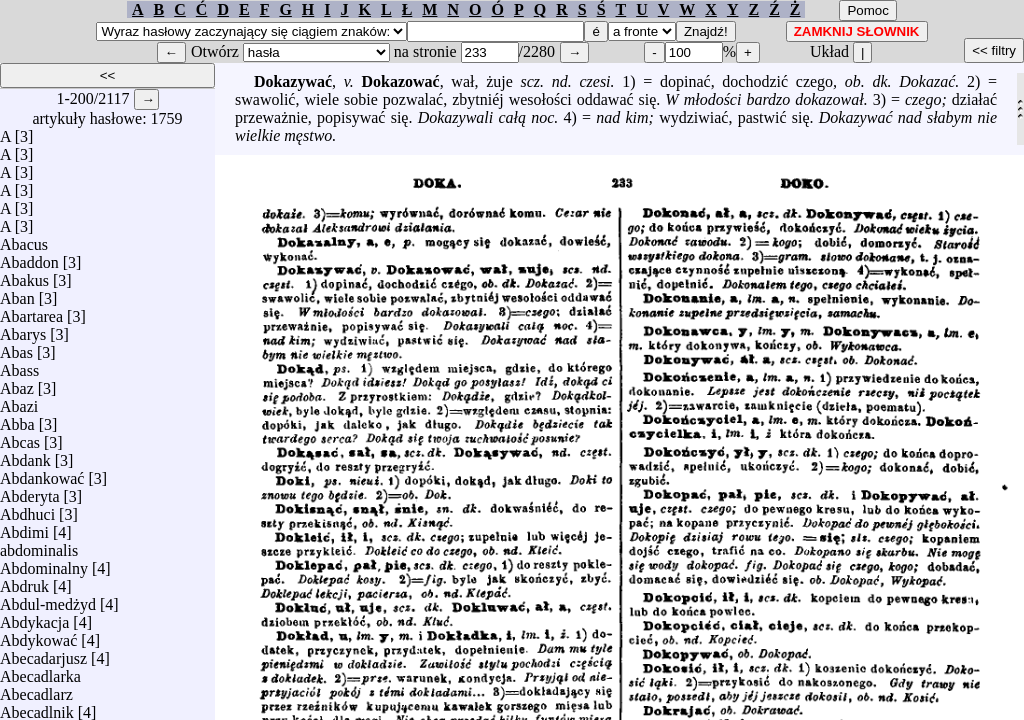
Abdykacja (34, 617)
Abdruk (24, 581)
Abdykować (38, 635)
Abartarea (31, 311)
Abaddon (29, 257)
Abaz (17, 383)
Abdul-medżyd (48, 599)
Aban (17, 293)
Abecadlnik (37, 707)
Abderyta (30, 491)
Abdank (25, 455)
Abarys (23, 329)
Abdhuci (27, 509)
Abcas (20, 437)
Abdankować (42, 473)
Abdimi (24, 527)
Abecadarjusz (43, 653)
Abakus (24, 275)
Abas (16, 347)
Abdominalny (44, 563)
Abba (17, 419)
